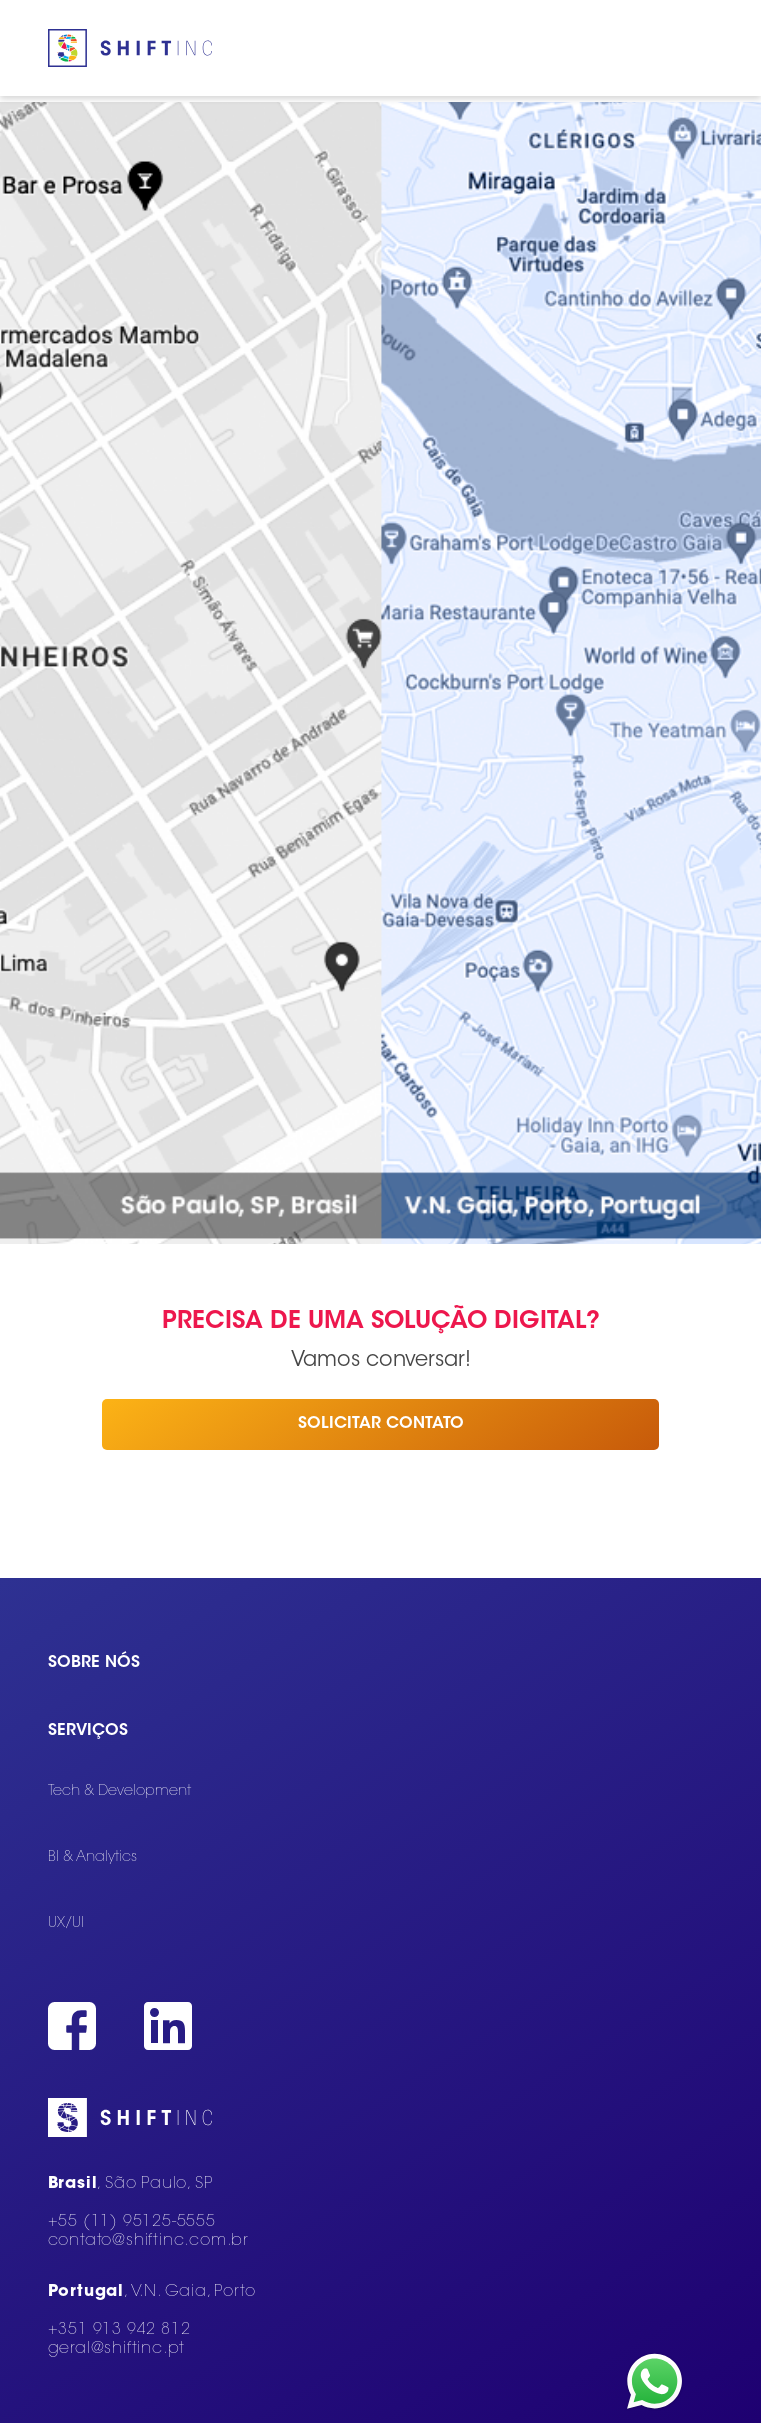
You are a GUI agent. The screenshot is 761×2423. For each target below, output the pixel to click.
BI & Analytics (92, 1857)
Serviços (88, 1731)
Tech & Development (119, 1791)
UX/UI (66, 1923)
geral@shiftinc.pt (117, 2349)
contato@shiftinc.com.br (148, 2241)
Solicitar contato (381, 1424)
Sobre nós (94, 1663)
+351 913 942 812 (119, 2330)
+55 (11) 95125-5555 (132, 2222)
